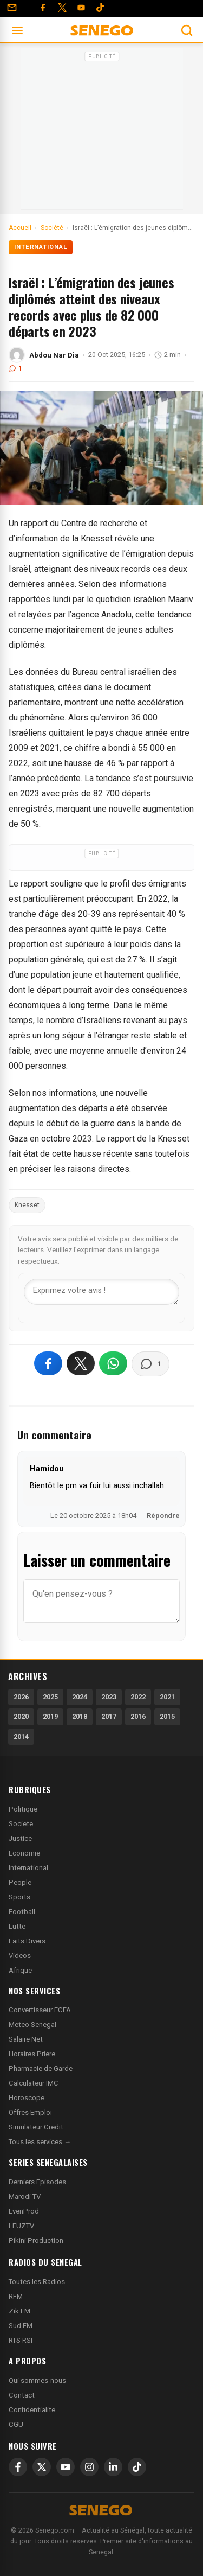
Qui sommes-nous (37, 2380)
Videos (20, 1956)
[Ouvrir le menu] (17, 30)
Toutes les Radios (37, 2282)
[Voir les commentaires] (150, 1363)
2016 (138, 1716)
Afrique (20, 1970)
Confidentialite (32, 2410)
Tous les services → (40, 2142)
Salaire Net (26, 2039)
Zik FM (19, 2311)
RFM (16, 2296)
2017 (108, 1716)
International (40, 247)
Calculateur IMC (33, 2083)
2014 (21, 1736)
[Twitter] (62, 7)
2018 (79, 1716)
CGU (16, 2424)
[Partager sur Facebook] (48, 1363)
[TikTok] (137, 2467)
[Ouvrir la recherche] (187, 30)
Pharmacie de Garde (41, 2068)
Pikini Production (36, 2240)
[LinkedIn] (113, 2467)
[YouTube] (81, 7)
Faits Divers (27, 1941)
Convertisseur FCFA (40, 2010)
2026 (21, 1697)
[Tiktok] (100, 7)
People (20, 1882)
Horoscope (26, 2098)
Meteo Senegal (32, 2024)
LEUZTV (21, 2226)
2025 (50, 1697)
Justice (20, 1838)
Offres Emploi (30, 2112)
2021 (167, 1697)
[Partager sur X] (81, 1363)
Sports (19, 1897)
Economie (24, 1853)
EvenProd (24, 2211)
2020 (21, 1716)
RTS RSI (20, 2340)
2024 (79, 1697)
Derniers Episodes (37, 2182)
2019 (50, 1716)
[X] (41, 2467)
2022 (138, 1697)
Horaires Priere (32, 2054)
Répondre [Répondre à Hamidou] (163, 1516)
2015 (167, 1716)
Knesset (27, 1205)
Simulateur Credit (36, 2127)
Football (22, 1912)
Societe (21, 1824)
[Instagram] (89, 2467)
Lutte (17, 1926)
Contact (22, 2395)
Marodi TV (25, 2196)
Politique (23, 1809)
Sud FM (20, 2326)
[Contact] (11, 7)
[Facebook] (42, 7)
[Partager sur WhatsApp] (113, 1363)
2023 (108, 1697)
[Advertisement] (102, 132)
